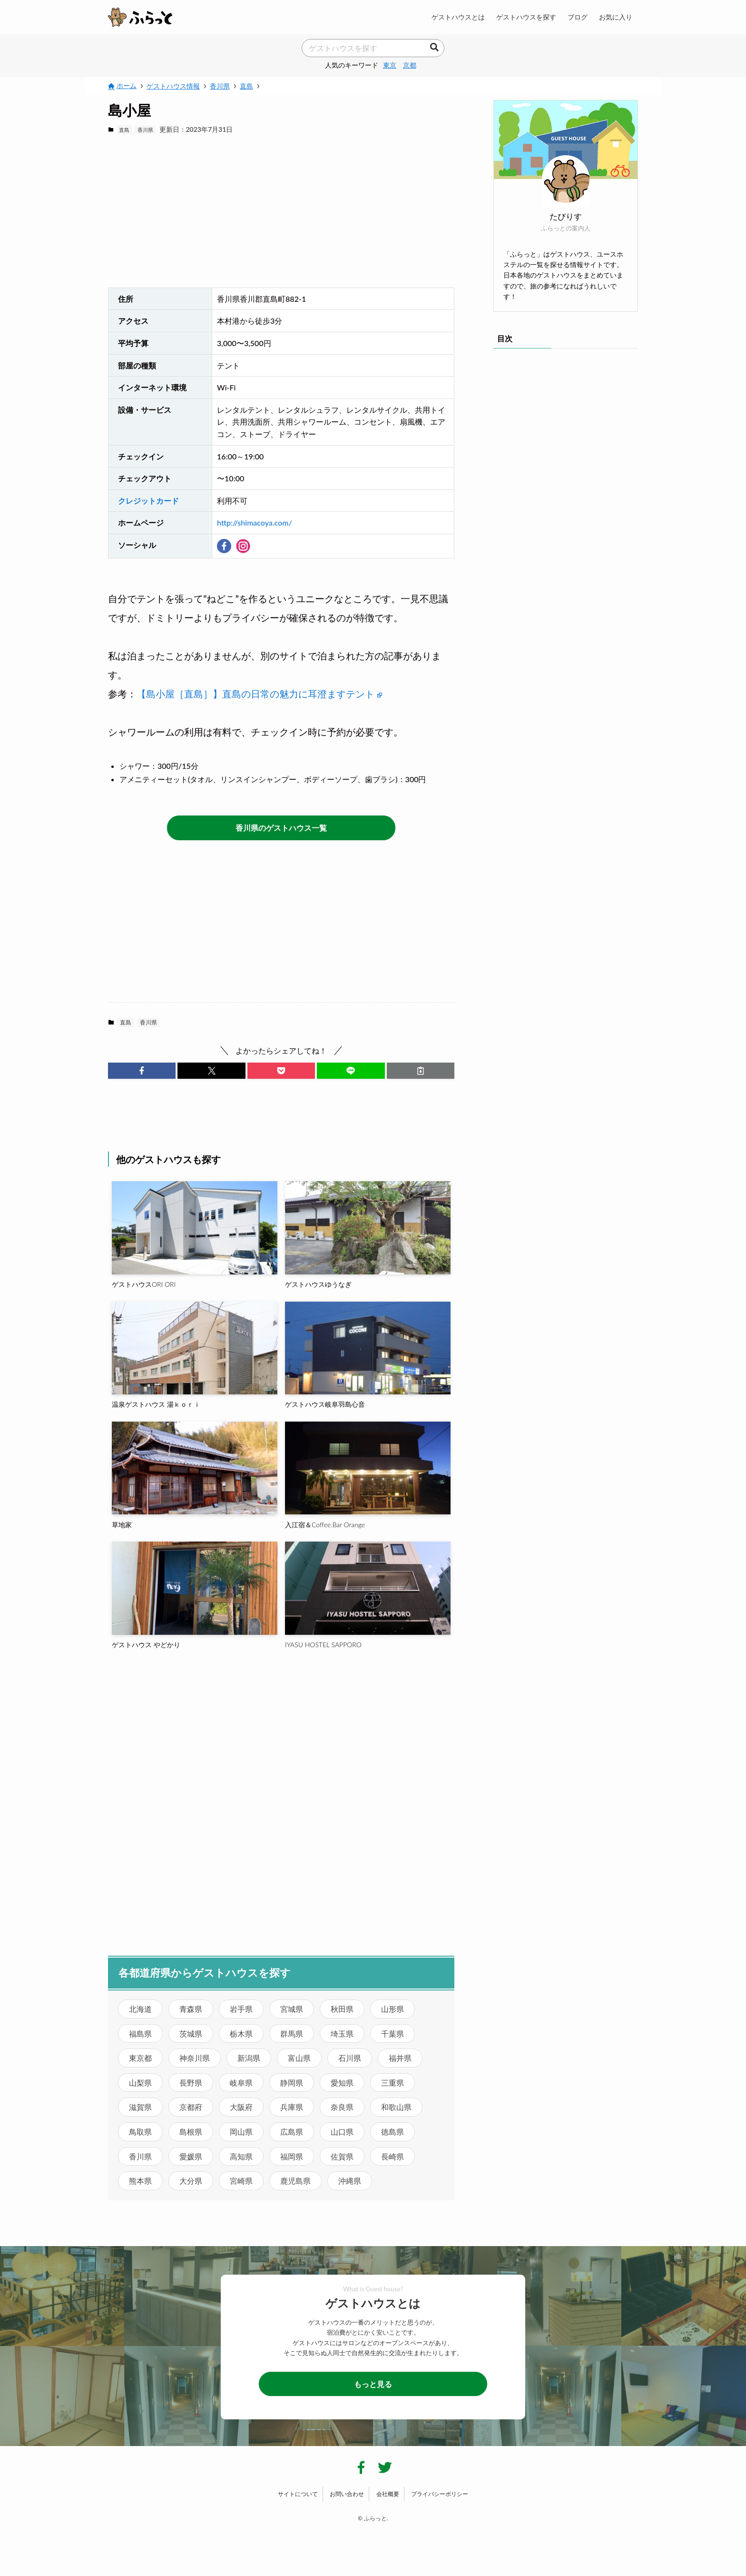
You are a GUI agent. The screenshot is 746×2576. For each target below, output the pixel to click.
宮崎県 (241, 2180)
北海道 (140, 2008)
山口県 (342, 2131)
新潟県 (248, 2057)
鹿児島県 (295, 2180)
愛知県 (342, 2082)
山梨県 (140, 2082)
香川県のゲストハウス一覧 (281, 827)
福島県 (140, 2033)
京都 (409, 65)
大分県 (190, 2180)
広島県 (291, 2131)
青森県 (190, 2008)
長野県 (190, 2082)
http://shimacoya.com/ (254, 522)
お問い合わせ (347, 2493)
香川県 (145, 130)
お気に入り (615, 17)
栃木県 (241, 2033)
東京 (389, 65)
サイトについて (298, 2493)
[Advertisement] (281, 211)
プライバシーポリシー (439, 2493)
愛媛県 (190, 2156)
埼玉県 (342, 2033)
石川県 (349, 2057)
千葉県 (392, 2033)
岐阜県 (241, 2082)
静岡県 (291, 2082)
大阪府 (241, 2106)
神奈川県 (194, 2057)
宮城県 (291, 2008)
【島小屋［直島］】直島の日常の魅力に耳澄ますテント (259, 693)
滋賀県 (140, 2106)
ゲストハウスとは (458, 17)
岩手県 (241, 2008)
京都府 (190, 2106)
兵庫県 (291, 2106)
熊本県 (140, 2180)
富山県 (299, 2057)
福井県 (400, 2057)
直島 (124, 130)
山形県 (392, 2008)
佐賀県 (342, 2156)
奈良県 (342, 2106)
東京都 (140, 2057)
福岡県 (291, 2156)
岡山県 (241, 2131)
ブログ (578, 17)
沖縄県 (349, 2180)
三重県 (392, 2082)
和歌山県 (396, 2106)
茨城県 (190, 2033)
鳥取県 (140, 2131)
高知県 (241, 2156)
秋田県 (342, 2008)
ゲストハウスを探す (526, 17)
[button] (142, 1071)
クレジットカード (148, 500)
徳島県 (392, 2131)
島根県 (190, 2131)
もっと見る (373, 2383)
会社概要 (387, 2493)
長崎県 (392, 2156)
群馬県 (291, 2033)
